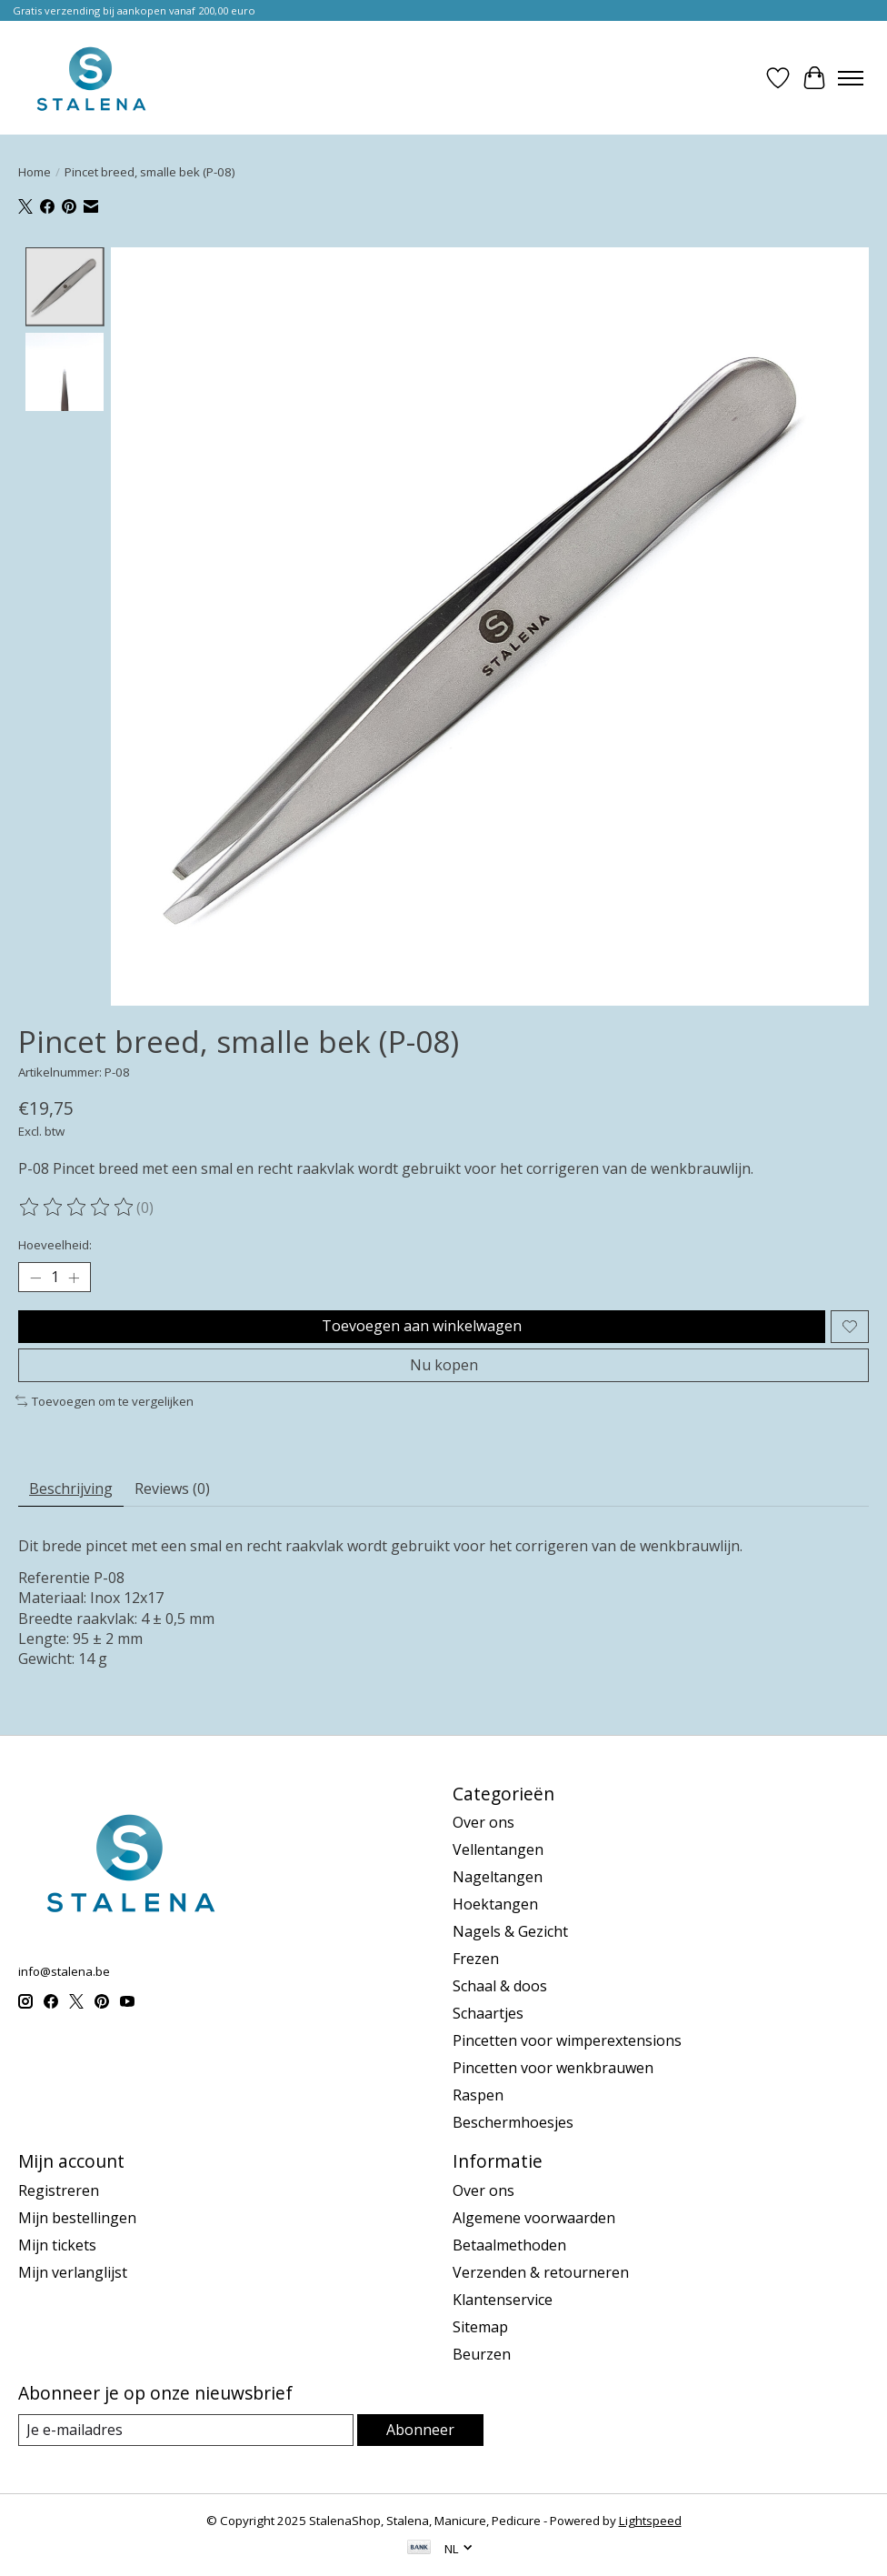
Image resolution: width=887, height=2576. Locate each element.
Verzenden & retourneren (541, 2272)
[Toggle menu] (850, 78)
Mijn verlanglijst (72, 2272)
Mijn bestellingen (77, 2218)
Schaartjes (488, 2013)
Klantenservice (503, 2300)
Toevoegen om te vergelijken (104, 1401)
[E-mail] (186, 2430)
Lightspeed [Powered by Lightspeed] (650, 2520)
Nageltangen (498, 1877)
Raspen (478, 2095)
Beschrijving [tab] (71, 1488)
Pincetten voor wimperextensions (567, 2040)
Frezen (476, 1959)
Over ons (483, 1822)
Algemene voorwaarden (534, 2218)
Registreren (58, 2190)
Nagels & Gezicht (510, 1931)
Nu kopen (444, 1365)
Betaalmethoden (509, 2245)
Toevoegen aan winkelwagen (422, 1326)
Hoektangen (495, 1904)
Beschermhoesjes (513, 2122)
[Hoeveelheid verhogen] (73, 1277)
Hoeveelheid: (55, 1245)
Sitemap (480, 2327)
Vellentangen (498, 1849)
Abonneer (420, 2430)
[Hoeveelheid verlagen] (35, 1277)
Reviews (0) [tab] (172, 1488)
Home (34, 172)
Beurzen (482, 2354)
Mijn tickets (57, 2245)
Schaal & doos (500, 1986)
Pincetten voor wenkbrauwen (553, 2068)
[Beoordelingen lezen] (77, 1207)
